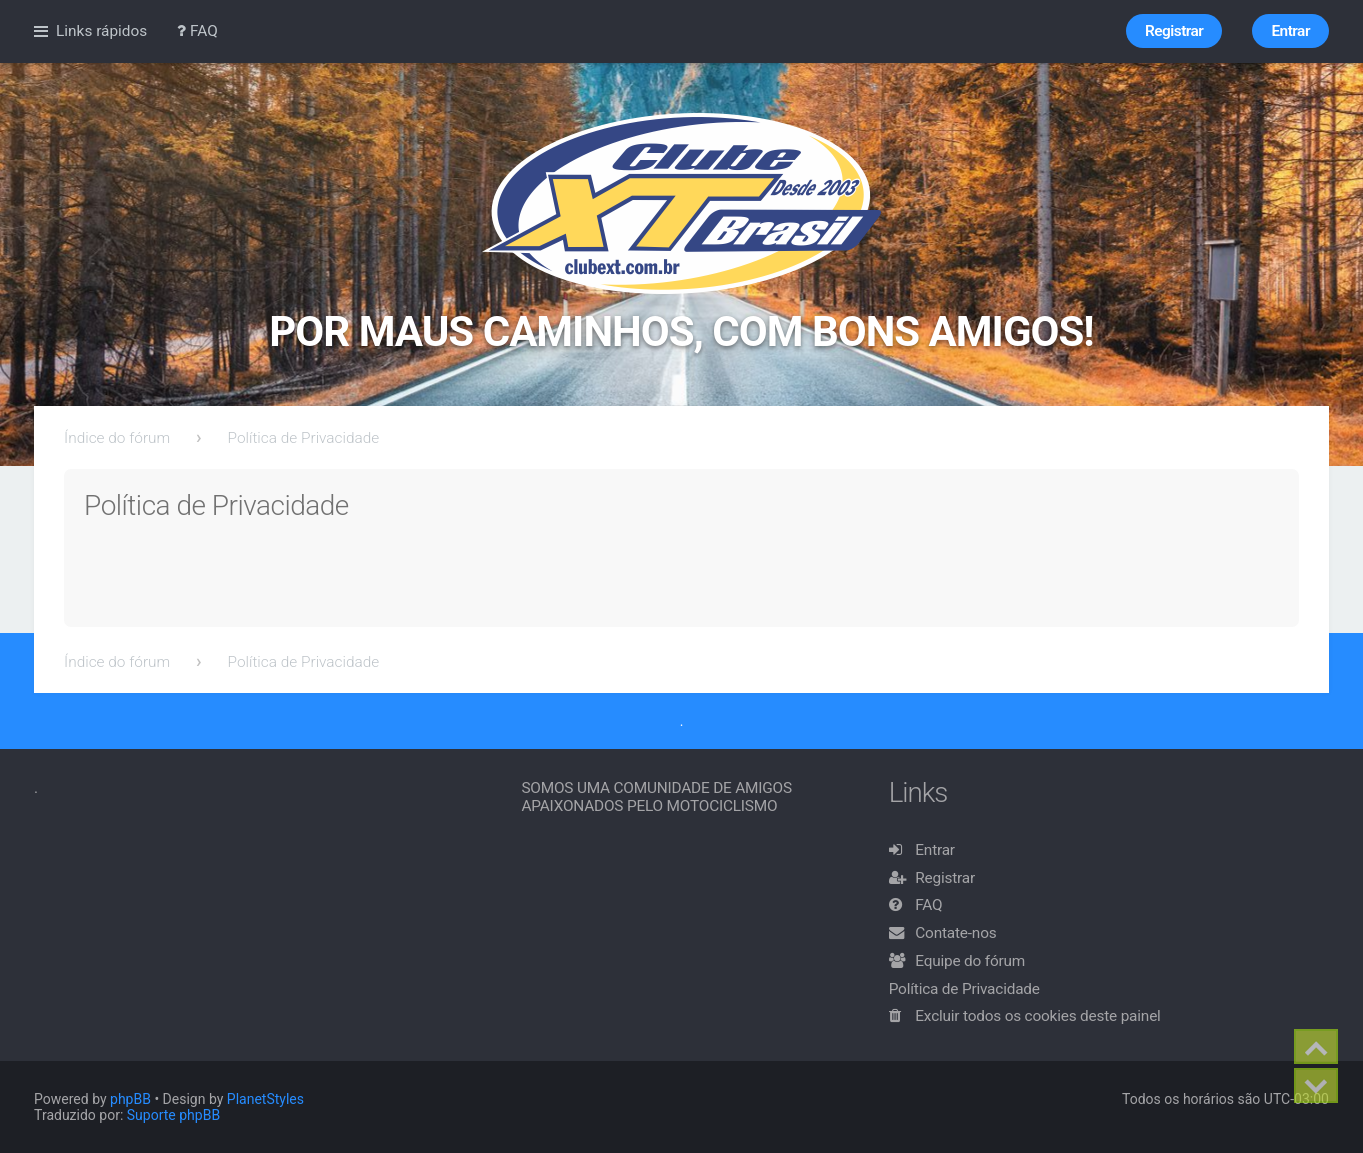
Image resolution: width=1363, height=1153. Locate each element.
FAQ (928, 905)
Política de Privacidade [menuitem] (964, 989)
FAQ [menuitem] (197, 31)
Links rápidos (101, 31)
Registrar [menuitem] (1174, 31)
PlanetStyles (265, 1099)
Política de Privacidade (304, 438)
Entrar (935, 850)
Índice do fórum (117, 438)
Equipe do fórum (970, 961)
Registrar (945, 878)
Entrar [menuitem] (1290, 31)
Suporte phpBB (173, 1115)
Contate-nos (955, 933)
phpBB (130, 1099)
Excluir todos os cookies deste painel (1037, 1016)
